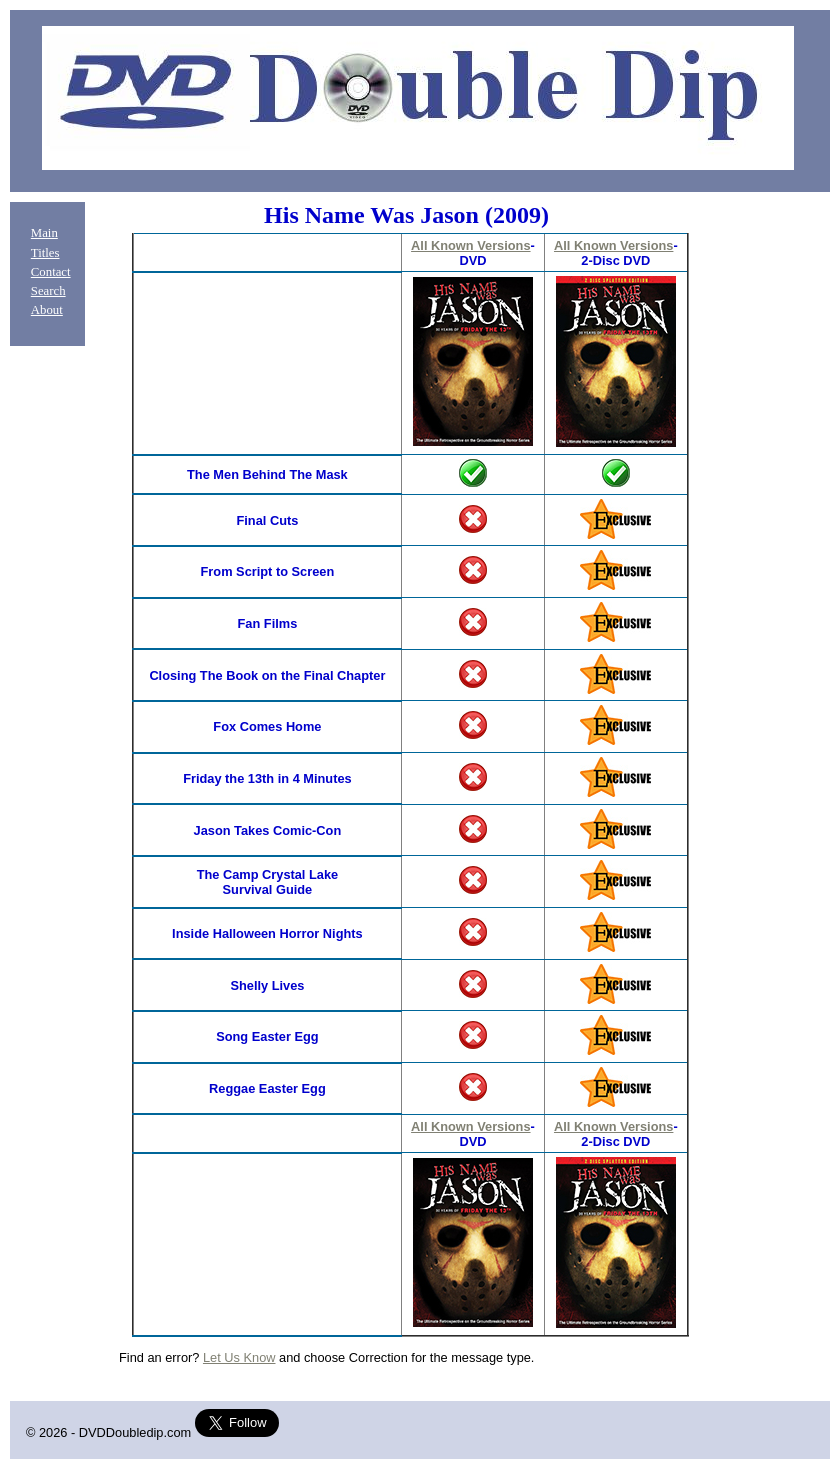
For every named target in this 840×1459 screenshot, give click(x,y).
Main (44, 233)
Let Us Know (239, 1357)
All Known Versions (470, 245)
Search (48, 291)
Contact (51, 272)
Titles (45, 253)
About (47, 310)
